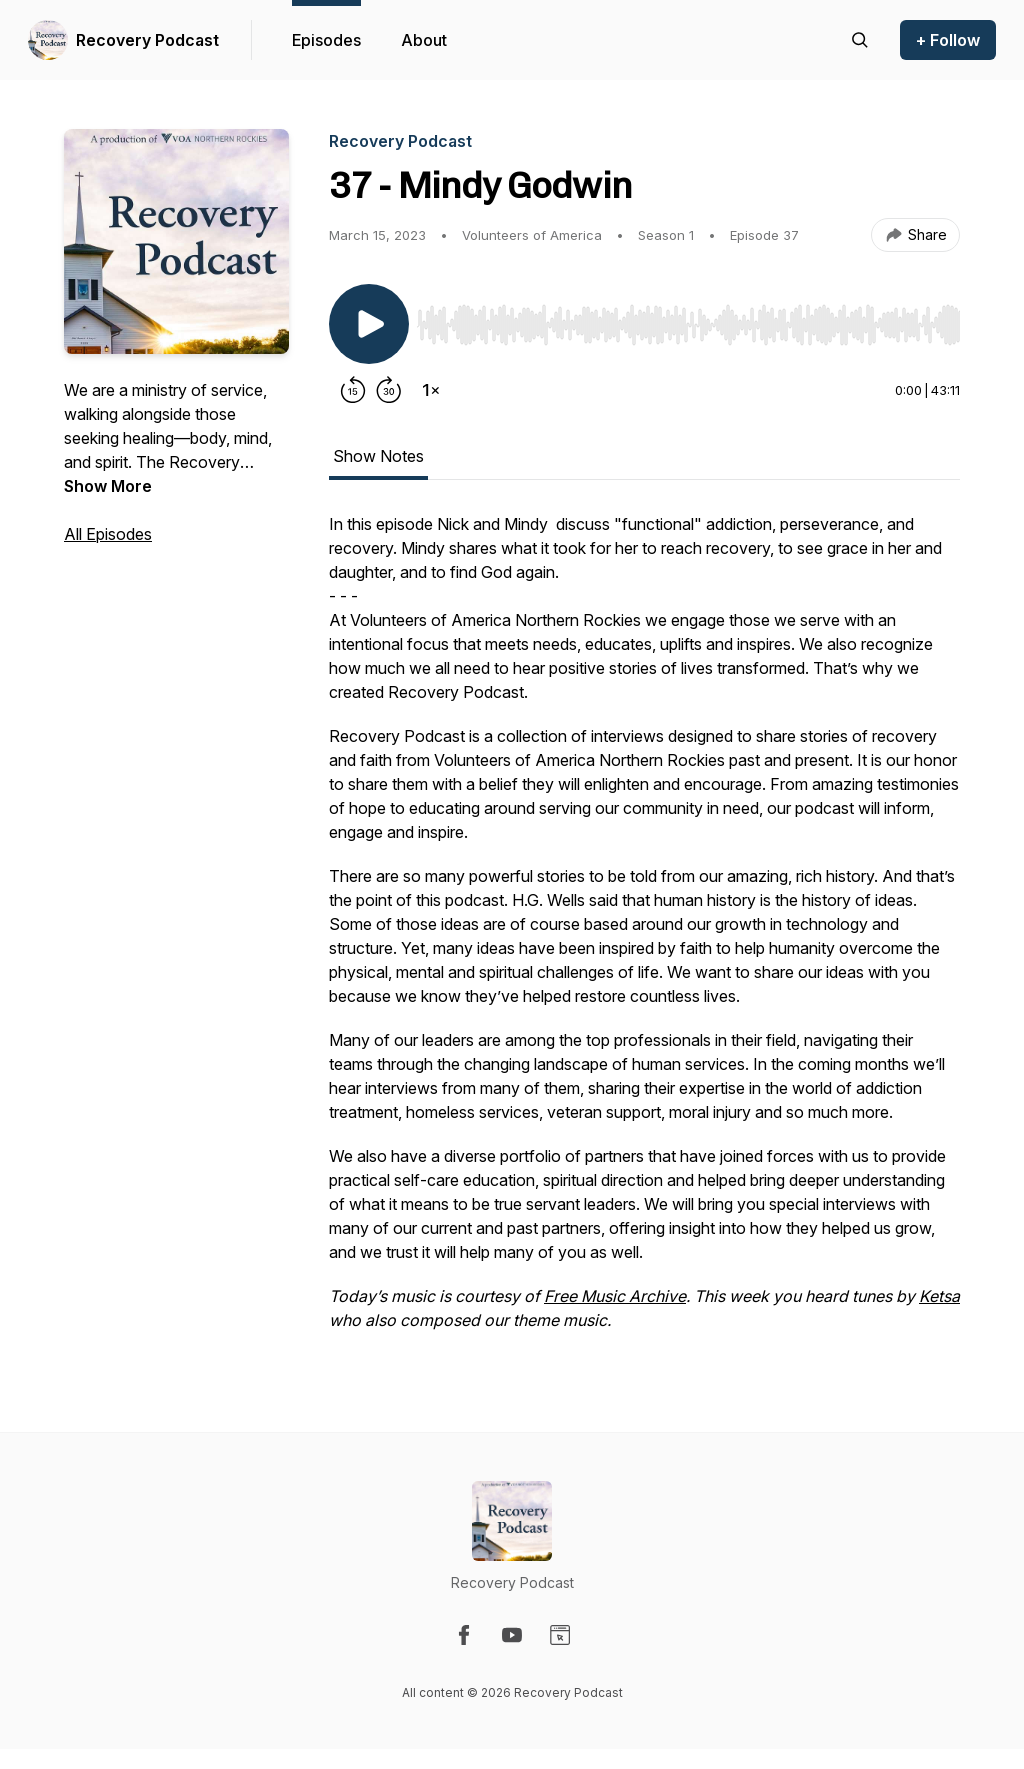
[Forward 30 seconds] (389, 390)
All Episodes (108, 534)
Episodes (326, 40)
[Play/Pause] (369, 324)
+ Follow (948, 40)
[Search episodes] (860, 40)
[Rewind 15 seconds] (353, 390)
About (424, 40)
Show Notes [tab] (378, 456)
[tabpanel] (644, 932)
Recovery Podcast (147, 40)
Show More (108, 486)
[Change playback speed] (431, 390)
